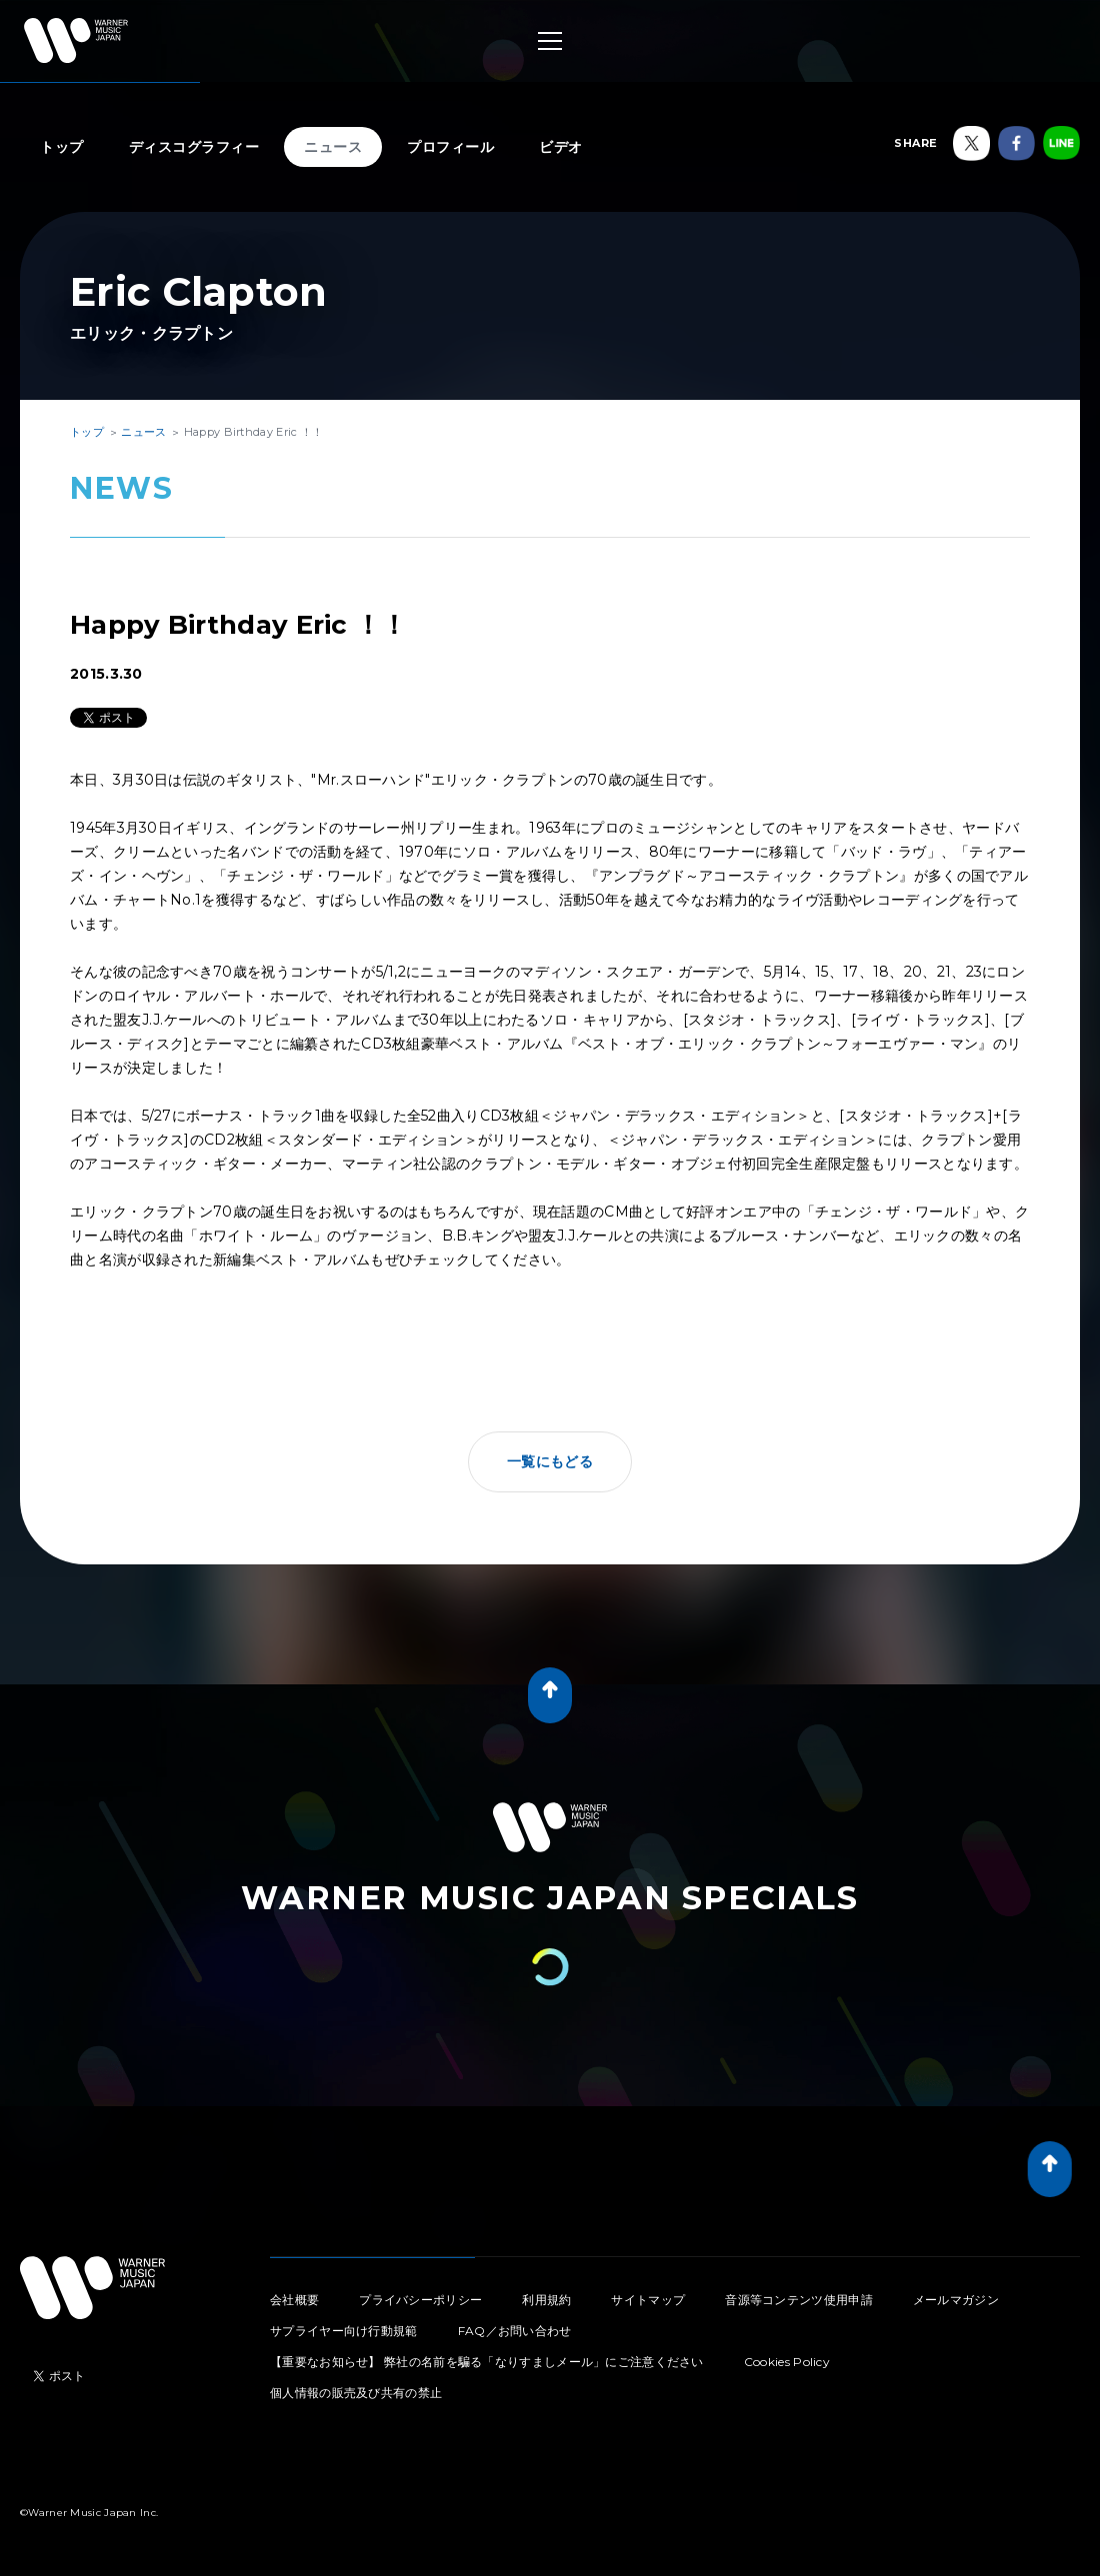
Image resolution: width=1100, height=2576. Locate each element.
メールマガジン (956, 2299)
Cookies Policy (787, 2361)
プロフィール (450, 147)
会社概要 (294, 2299)
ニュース (333, 147)
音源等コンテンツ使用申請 (799, 2299)
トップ (62, 147)
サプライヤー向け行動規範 (344, 2330)
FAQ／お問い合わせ (515, 2330)
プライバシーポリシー (420, 2299)
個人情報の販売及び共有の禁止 (356, 2392)
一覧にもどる (550, 1461)
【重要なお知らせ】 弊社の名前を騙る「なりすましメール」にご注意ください (487, 2361)
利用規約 (546, 2299)
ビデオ (561, 147)
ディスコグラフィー (194, 147)
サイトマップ (648, 2299)
